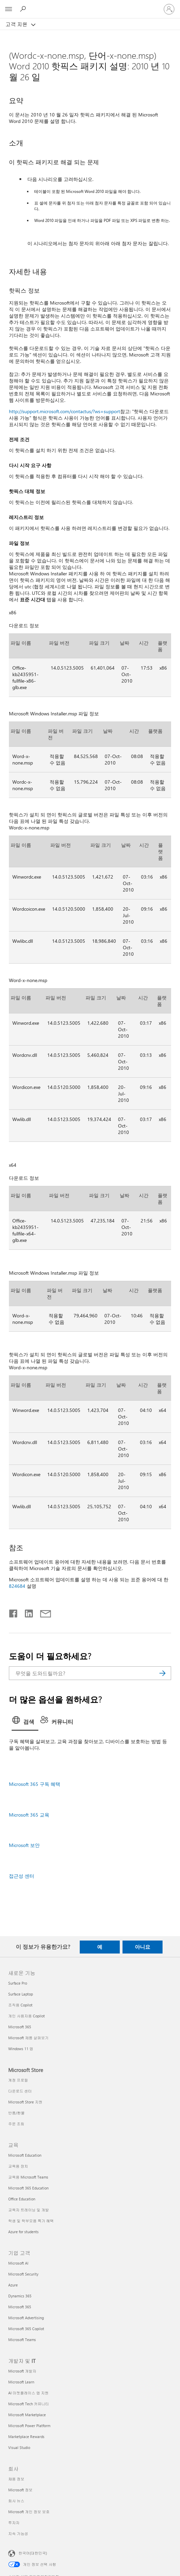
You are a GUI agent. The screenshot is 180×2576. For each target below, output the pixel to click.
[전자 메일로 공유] (42, 1612)
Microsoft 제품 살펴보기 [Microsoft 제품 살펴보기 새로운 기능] (28, 2037)
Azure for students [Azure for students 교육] (23, 2231)
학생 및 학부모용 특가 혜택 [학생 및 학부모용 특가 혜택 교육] (31, 2220)
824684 (17, 1586)
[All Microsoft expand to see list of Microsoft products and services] (8, 9)
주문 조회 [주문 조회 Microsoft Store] (16, 2123)
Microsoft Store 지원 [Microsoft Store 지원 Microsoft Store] (25, 2101)
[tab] (25, 1722)
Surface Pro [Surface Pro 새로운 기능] (17, 1983)
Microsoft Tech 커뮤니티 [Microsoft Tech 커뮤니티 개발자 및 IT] (28, 2403)
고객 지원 (17, 24)
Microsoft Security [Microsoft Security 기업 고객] (23, 2274)
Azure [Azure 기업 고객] (13, 2284)
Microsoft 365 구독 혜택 (34, 1784)
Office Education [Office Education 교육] (21, 2198)
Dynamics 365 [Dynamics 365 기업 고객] (19, 2295)
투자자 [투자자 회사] (14, 2522)
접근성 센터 (21, 1876)
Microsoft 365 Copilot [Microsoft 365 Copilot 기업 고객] (26, 2328)
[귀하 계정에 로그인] (169, 9)
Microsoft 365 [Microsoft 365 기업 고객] (19, 2306)
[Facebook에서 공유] (13, 1612)
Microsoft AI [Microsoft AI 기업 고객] (18, 2263)
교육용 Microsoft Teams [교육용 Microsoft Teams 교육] (28, 2177)
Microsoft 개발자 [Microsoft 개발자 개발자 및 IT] (22, 2371)
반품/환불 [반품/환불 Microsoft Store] (16, 2112)
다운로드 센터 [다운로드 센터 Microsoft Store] (20, 2091)
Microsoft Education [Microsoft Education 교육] (24, 2155)
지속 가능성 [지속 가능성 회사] (18, 2533)
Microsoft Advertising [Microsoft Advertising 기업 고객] (26, 2317)
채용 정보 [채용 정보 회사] (16, 2478)
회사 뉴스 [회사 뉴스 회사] (16, 2500)
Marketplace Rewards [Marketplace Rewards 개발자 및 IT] (26, 2436)
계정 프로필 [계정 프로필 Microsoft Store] (18, 2080)
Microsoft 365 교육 (29, 1814)
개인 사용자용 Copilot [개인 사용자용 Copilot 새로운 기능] (26, 2015)
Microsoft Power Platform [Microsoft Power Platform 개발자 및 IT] (29, 2425)
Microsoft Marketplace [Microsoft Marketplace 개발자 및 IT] (27, 2414)
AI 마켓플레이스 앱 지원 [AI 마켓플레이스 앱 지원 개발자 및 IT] (28, 2392)
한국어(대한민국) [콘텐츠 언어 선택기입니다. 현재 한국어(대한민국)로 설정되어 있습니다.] (32, 2552)
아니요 (142, 1946)
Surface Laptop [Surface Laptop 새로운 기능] (20, 1994)
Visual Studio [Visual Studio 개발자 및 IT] (19, 2447)
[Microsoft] (90, 5)
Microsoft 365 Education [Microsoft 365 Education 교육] (28, 2187)
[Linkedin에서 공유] (26, 1612)
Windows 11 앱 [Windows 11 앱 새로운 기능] (20, 2048)
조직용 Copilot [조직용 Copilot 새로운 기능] (20, 2004)
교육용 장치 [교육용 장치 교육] (18, 2166)
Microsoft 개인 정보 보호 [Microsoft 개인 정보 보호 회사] (29, 2511)
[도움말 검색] (24, 8)
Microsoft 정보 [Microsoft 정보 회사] (20, 2489)
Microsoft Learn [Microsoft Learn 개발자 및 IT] (21, 2381)
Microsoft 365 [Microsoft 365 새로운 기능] (19, 2026)
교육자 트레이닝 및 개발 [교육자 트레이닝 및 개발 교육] (28, 2209)
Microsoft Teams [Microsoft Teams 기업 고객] (22, 2339)
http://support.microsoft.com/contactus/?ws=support (64, 411)
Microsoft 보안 (24, 1845)
